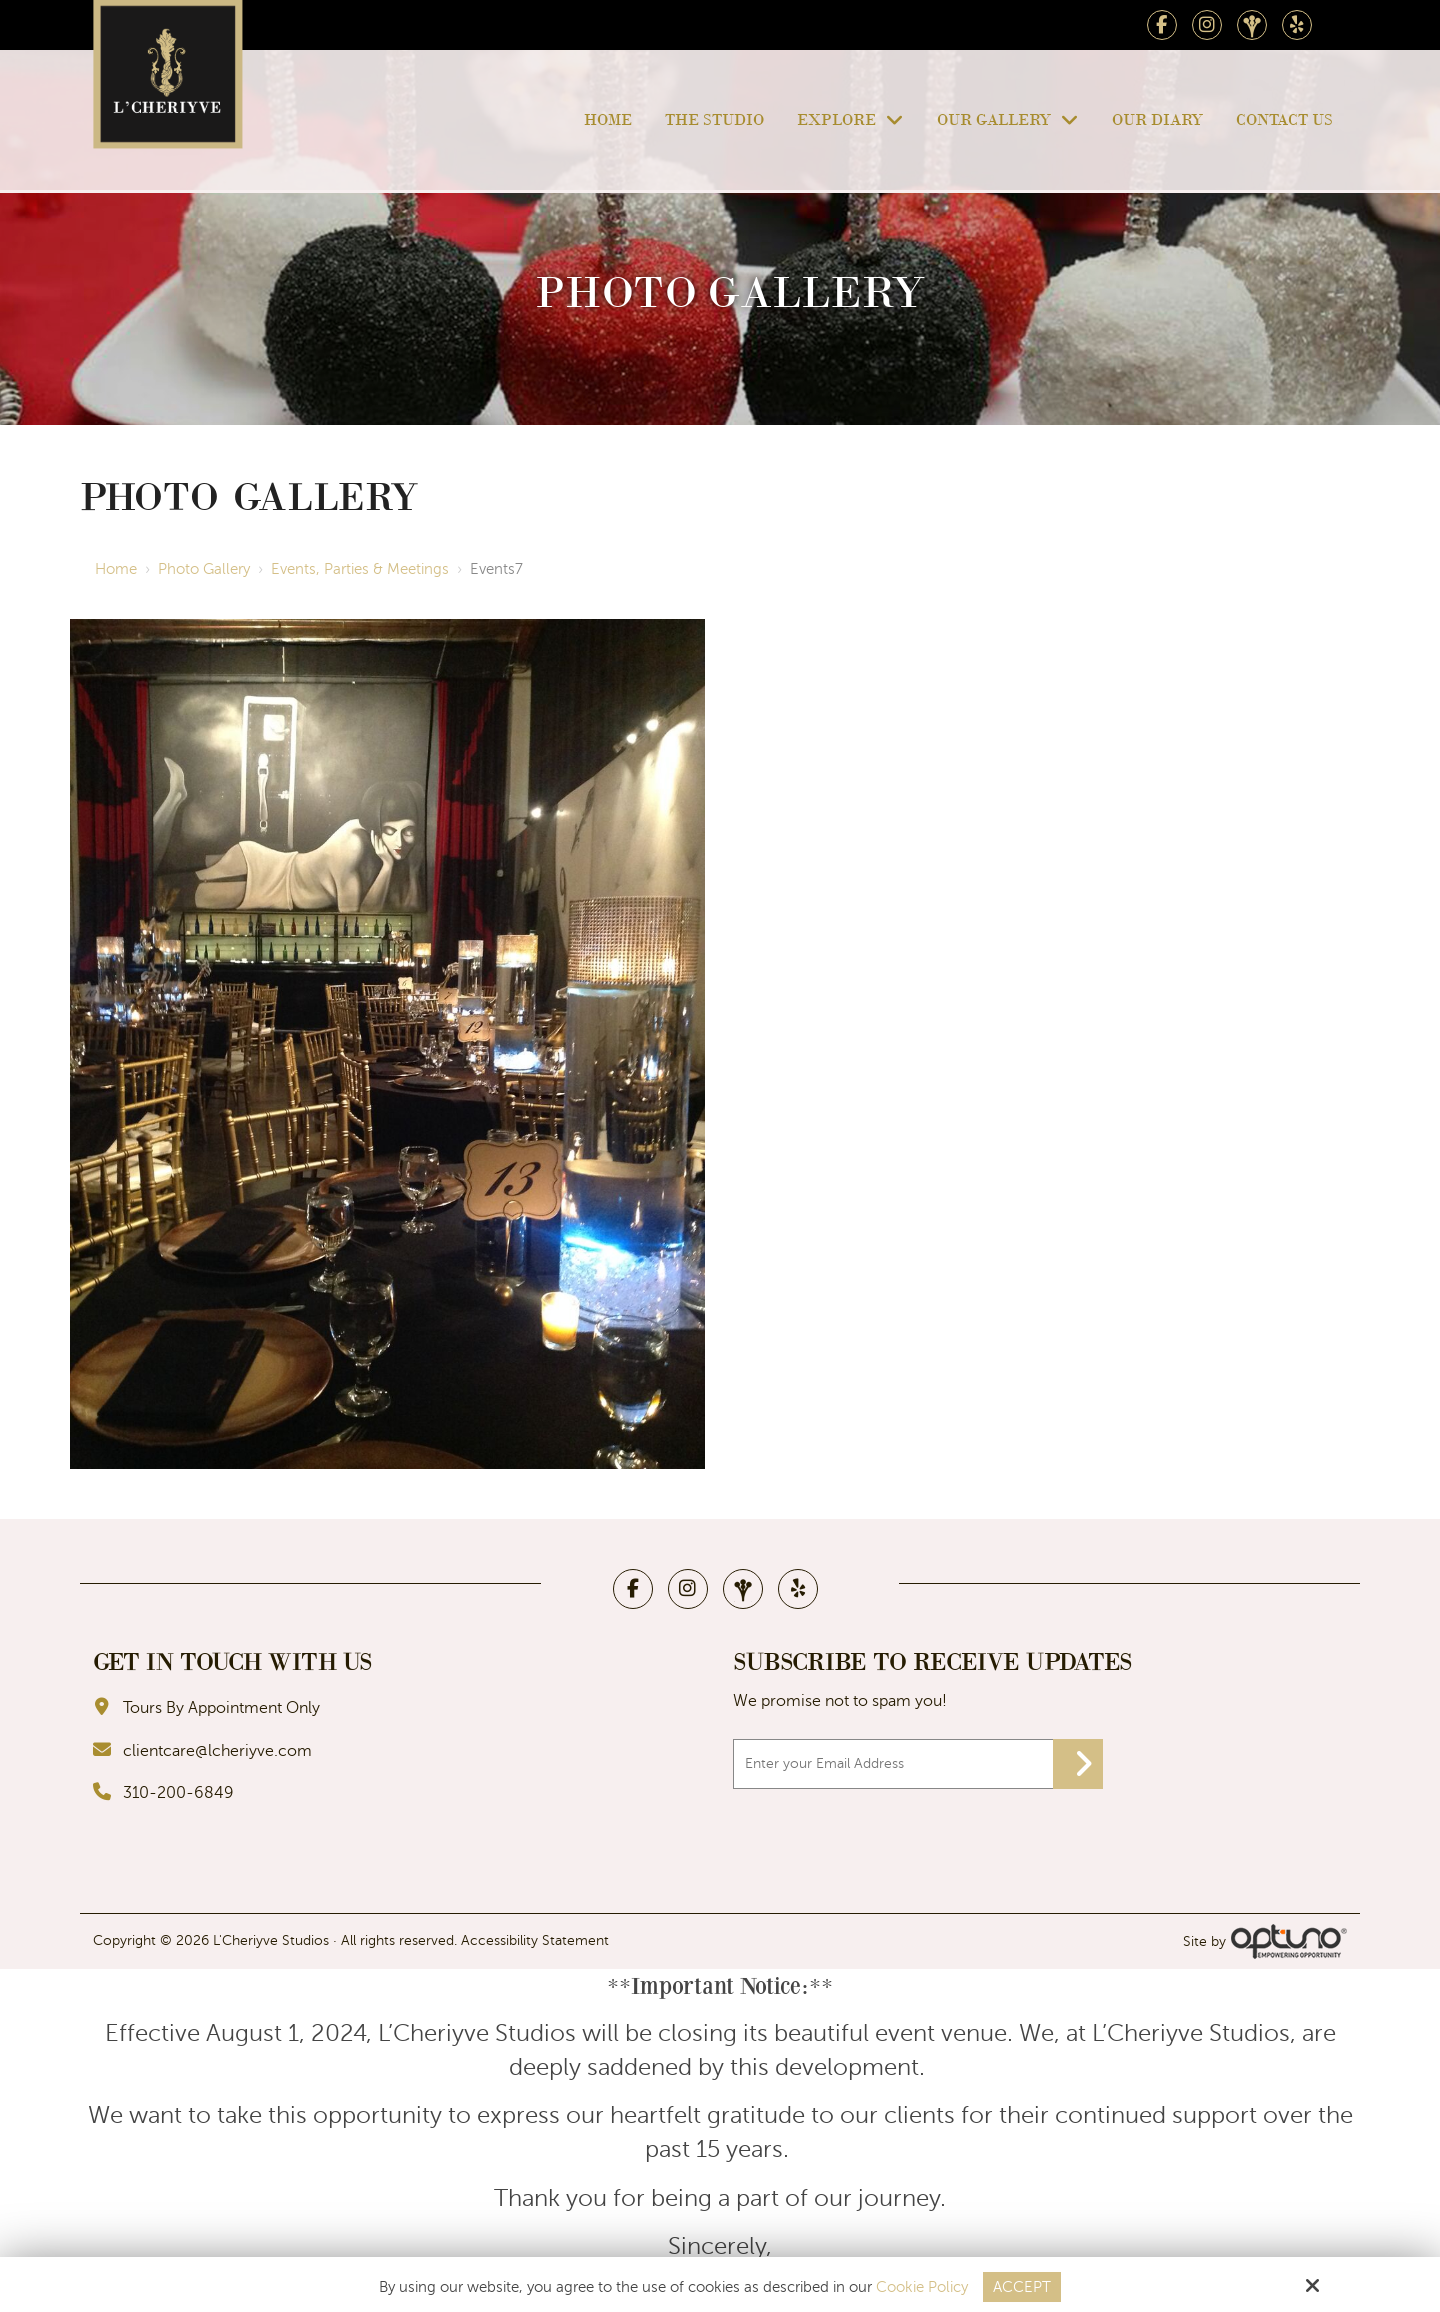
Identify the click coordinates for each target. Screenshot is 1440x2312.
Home (116, 569)
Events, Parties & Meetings (360, 569)
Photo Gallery (204, 569)
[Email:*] (918, 1764)
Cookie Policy (922, 2287)
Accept (1022, 2287)
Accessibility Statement (535, 1940)
